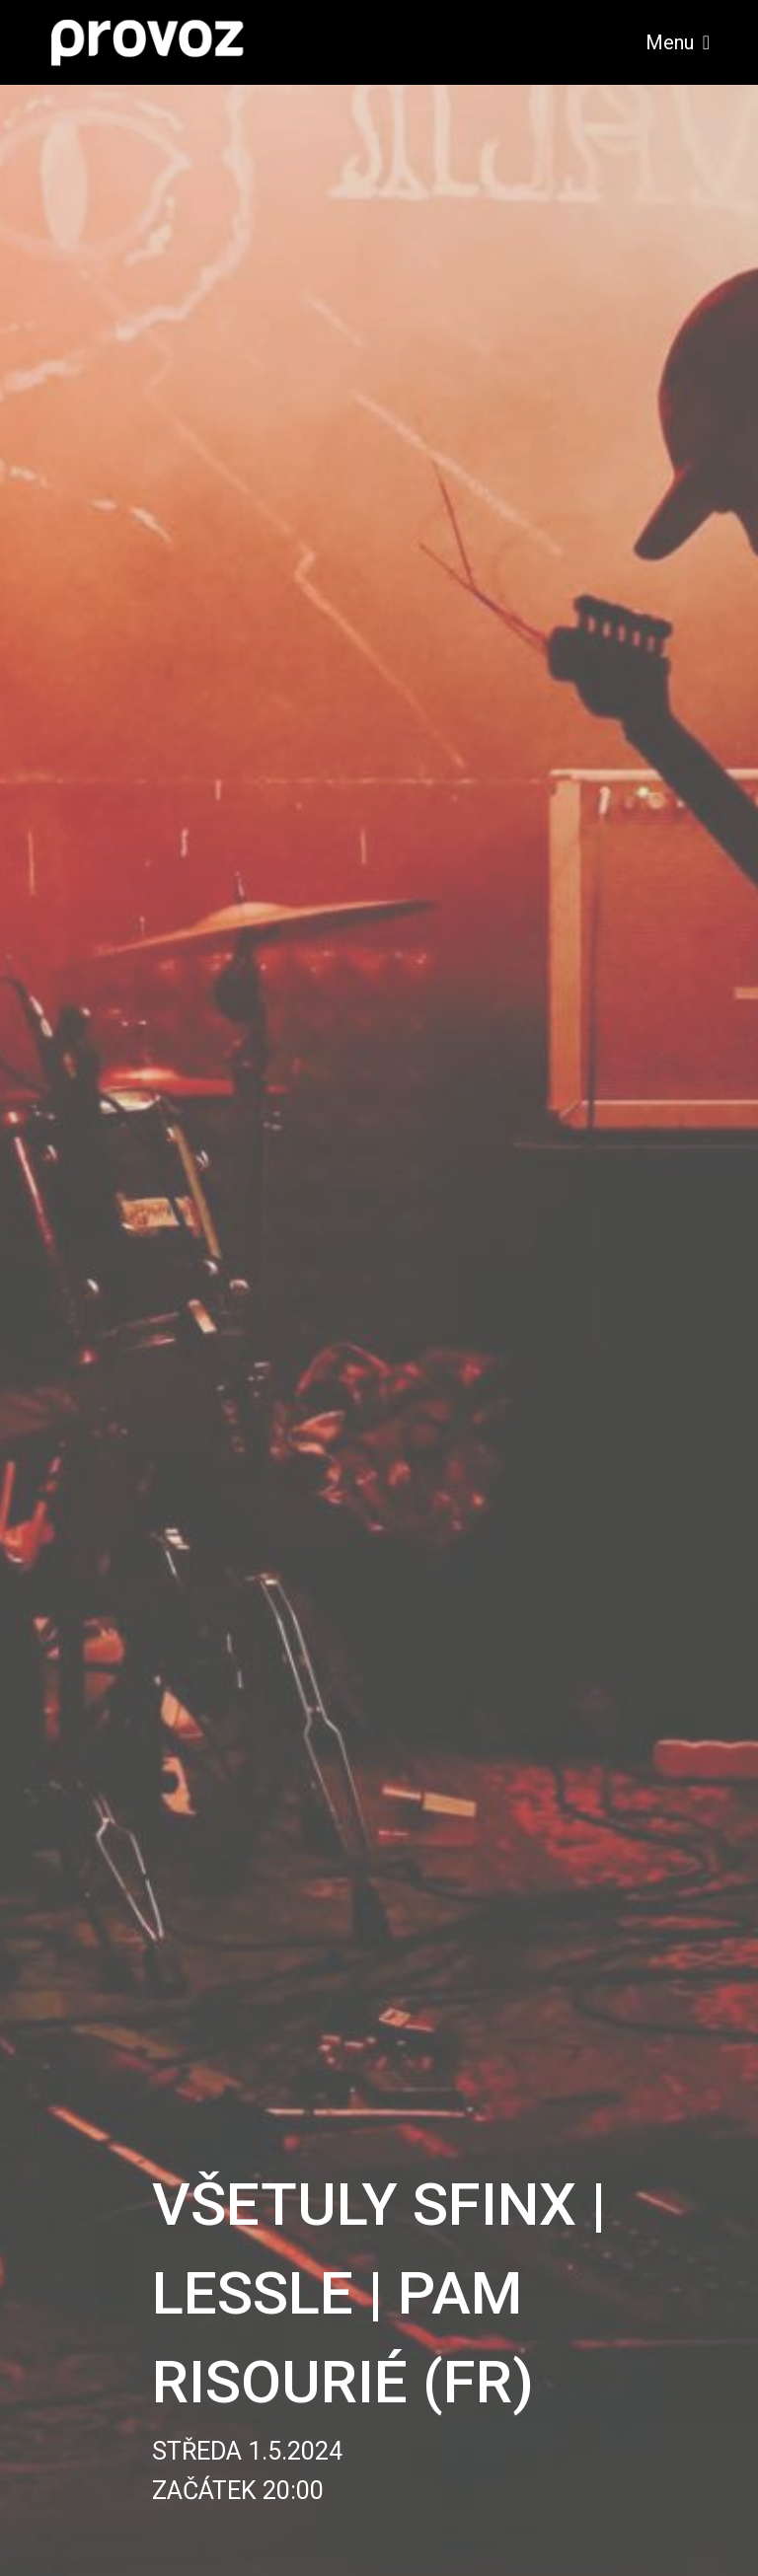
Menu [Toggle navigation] (677, 42)
